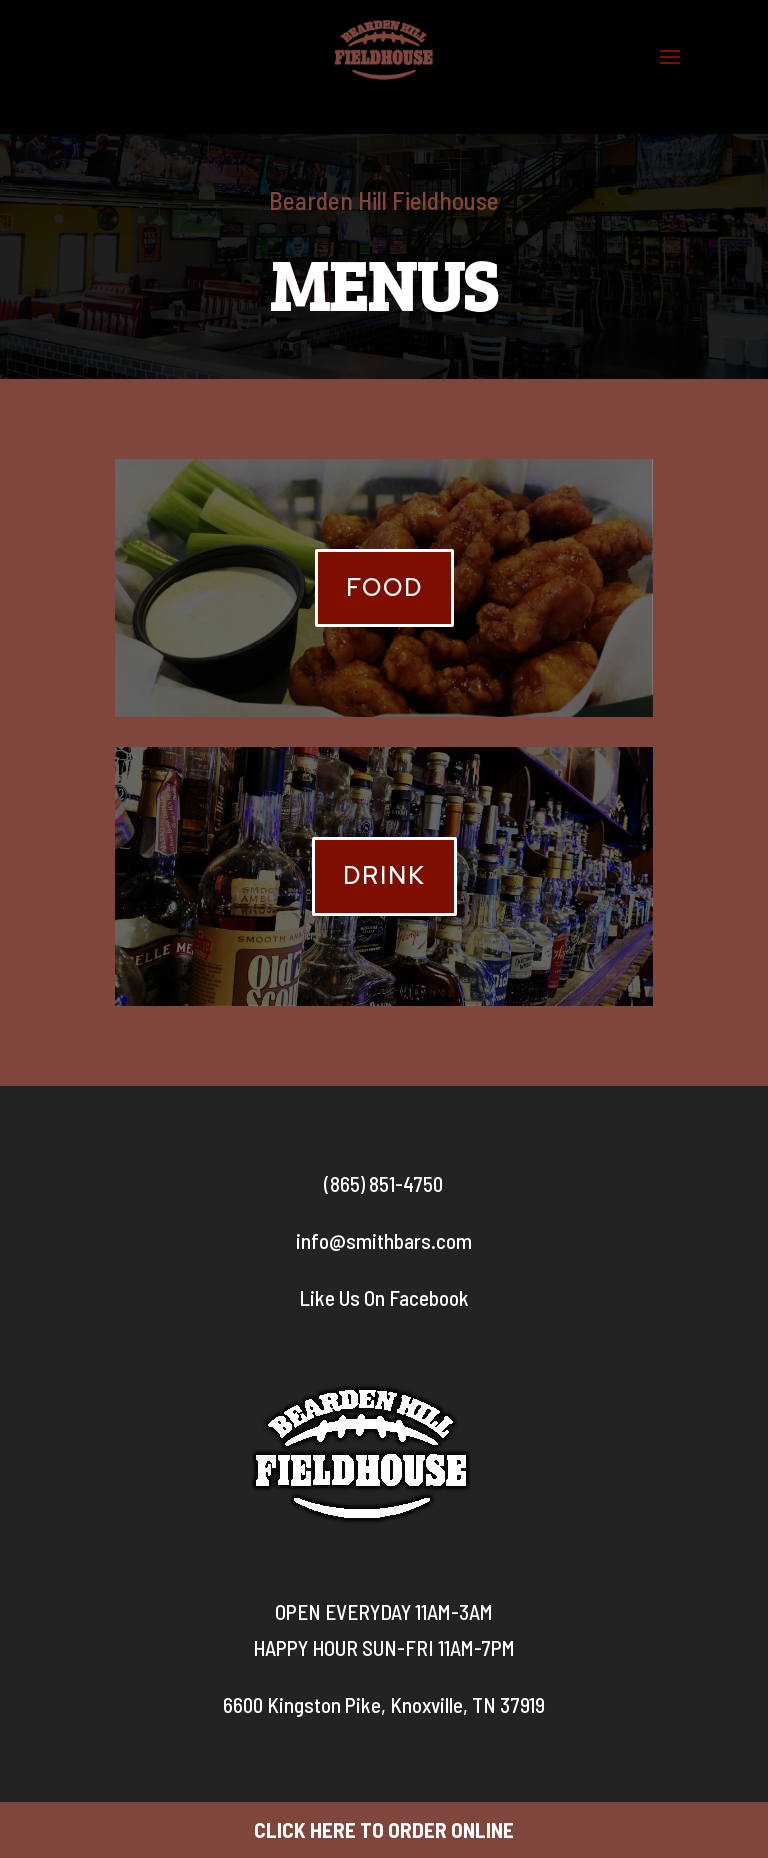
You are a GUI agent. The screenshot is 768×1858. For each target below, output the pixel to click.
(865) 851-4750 (383, 1183)
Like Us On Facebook (384, 1297)
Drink (384, 875)
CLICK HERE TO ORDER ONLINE (384, 1829)
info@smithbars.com (384, 1240)
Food (384, 587)
